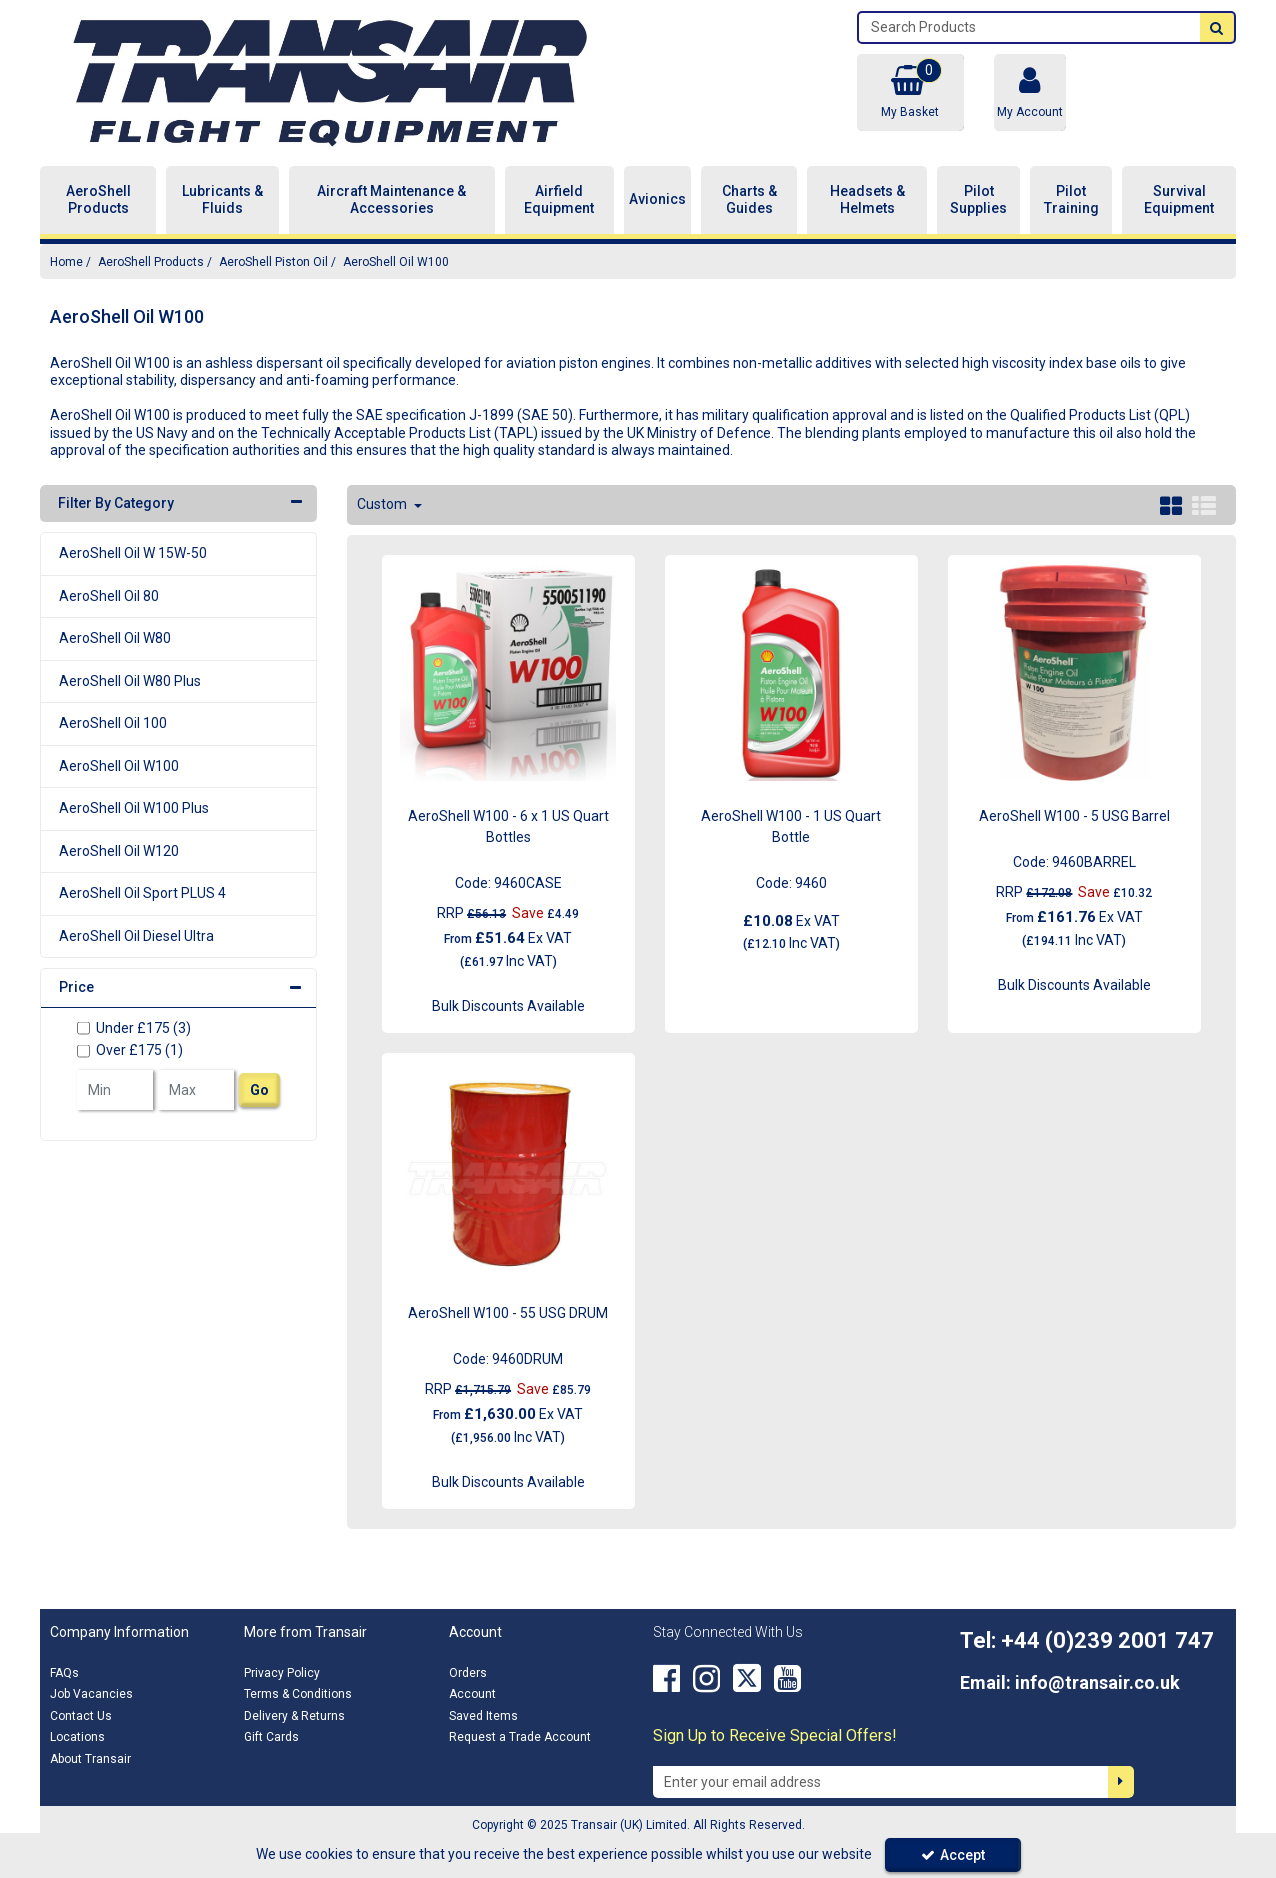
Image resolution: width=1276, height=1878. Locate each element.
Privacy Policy (282, 1673)
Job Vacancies (91, 1694)
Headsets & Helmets (867, 200)
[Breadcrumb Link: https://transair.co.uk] (66, 261)
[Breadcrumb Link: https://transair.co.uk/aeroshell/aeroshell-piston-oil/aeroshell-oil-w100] (396, 261)
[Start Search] (1217, 27)
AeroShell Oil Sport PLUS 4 (142, 893)
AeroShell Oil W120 (119, 851)
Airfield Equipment (559, 200)
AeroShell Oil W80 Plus (130, 681)
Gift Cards (271, 1737)
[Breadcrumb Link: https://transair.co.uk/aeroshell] (151, 261)
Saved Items (483, 1716)
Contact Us (81, 1716)
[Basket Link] (910, 92)
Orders (468, 1673)
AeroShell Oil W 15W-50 (133, 553)
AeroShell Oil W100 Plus (134, 808)
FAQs (64, 1673)
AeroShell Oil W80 (115, 638)
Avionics (657, 199)
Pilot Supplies (978, 200)
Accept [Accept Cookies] (953, 1855)
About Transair (90, 1759)
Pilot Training (1071, 200)
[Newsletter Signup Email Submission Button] (1121, 1782)
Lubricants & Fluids (222, 200)
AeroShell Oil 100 (113, 723)
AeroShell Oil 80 (109, 596)
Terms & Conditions (298, 1694)
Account (472, 1694)
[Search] (1029, 27)
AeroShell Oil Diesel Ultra (136, 936)
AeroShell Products (98, 200)
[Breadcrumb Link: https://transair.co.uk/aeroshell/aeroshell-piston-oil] (273, 261)
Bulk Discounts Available (508, 1006)
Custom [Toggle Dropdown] (383, 504)
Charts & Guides (749, 200)
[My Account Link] (1030, 92)
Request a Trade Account (520, 1737)
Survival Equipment (1179, 200)
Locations (77, 1737)
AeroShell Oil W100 (119, 766)
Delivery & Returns (294, 1716)
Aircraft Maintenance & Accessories (391, 200)
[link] (666, 1679)
